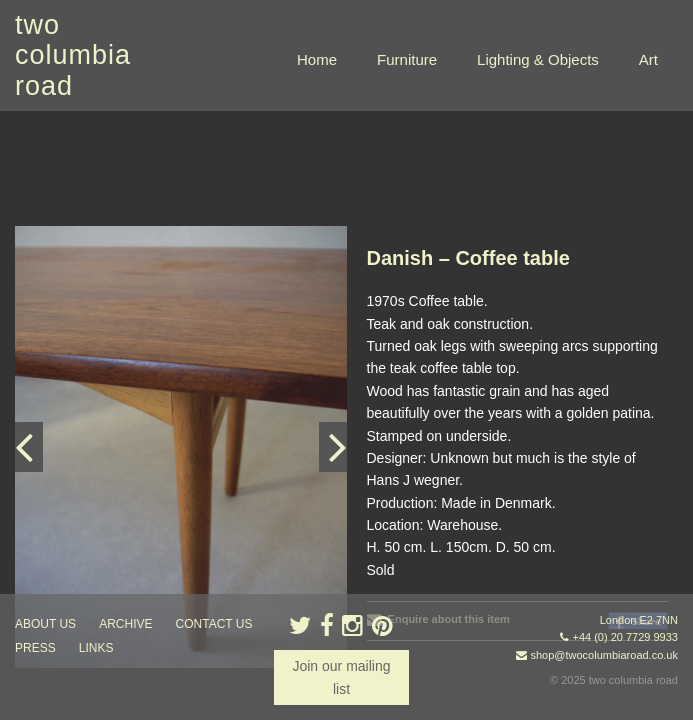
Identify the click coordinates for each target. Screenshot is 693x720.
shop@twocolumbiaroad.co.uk (604, 655)
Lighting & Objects (538, 59)
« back (387, 570)
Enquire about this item (438, 508)
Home (317, 59)
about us (45, 624)
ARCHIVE (125, 624)
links (96, 648)
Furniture (407, 59)
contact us (214, 624)
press (35, 648)
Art (648, 59)
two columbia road (73, 55)
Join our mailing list (341, 677)
